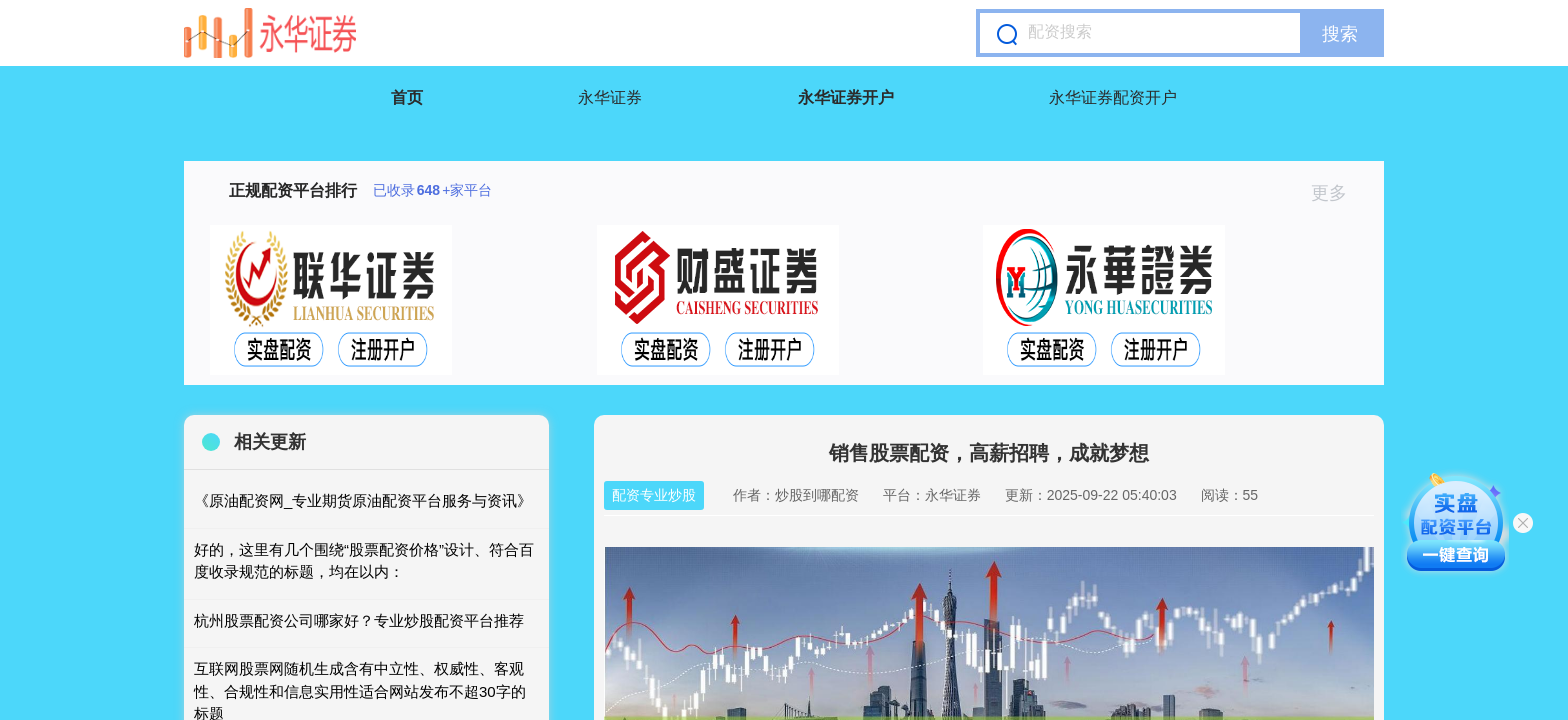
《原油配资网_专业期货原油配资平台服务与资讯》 (363, 500)
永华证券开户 (846, 97)
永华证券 (610, 97)
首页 (407, 97)
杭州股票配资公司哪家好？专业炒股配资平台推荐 (359, 620)
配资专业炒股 (654, 495)
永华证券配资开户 (1113, 97)
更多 (1337, 193)
